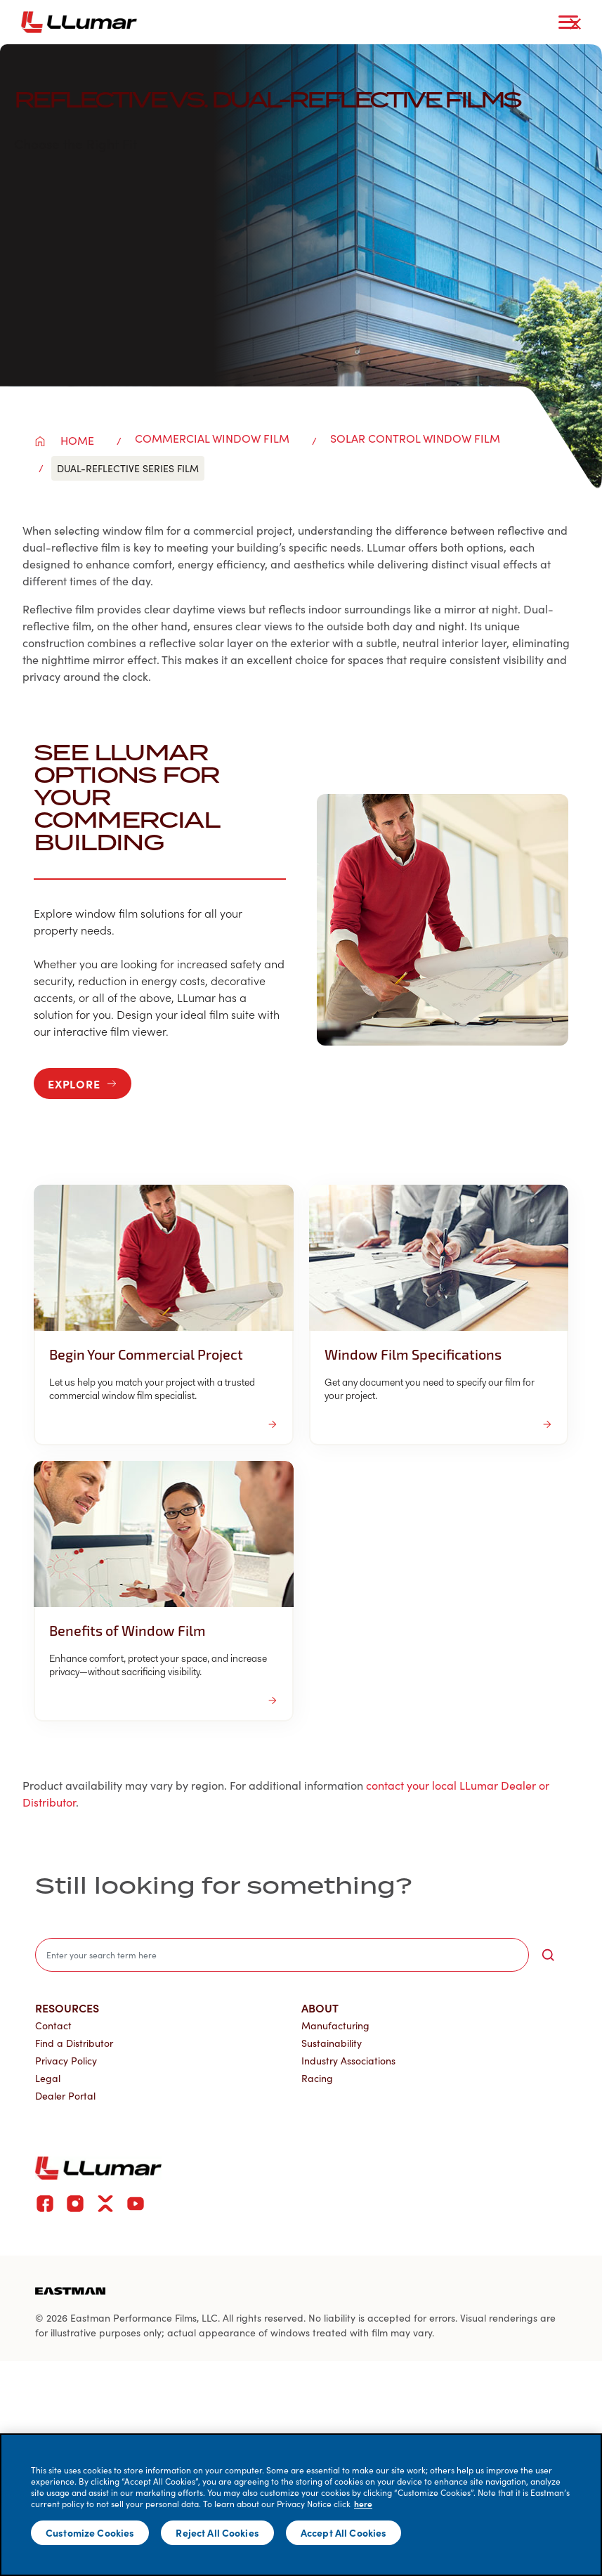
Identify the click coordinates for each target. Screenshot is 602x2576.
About (320, 2007)
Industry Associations (348, 2060)
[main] (301, 2504)
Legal (47, 2078)
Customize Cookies (90, 2532)
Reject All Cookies (217, 2532)
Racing (317, 2078)
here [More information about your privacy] (363, 2503)
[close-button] (575, 24)
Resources (67, 2007)
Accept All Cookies (344, 2532)
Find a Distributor (74, 2043)
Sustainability (331, 2043)
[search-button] (548, 1955)
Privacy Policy (66, 2060)
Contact (53, 2025)
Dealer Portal (65, 2095)
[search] (282, 1955)
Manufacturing (335, 2025)
